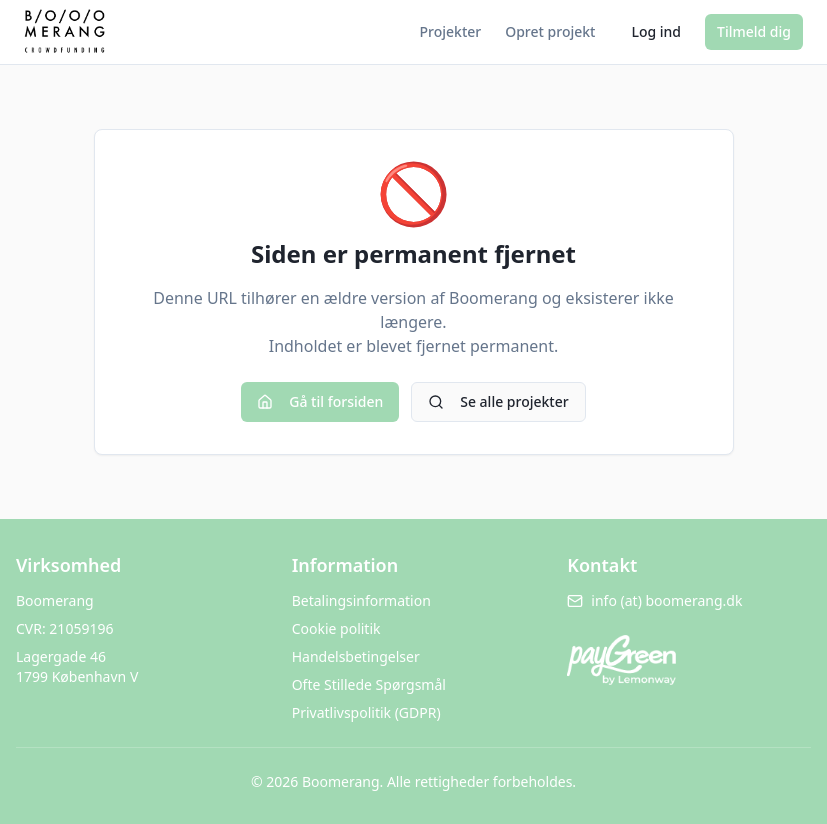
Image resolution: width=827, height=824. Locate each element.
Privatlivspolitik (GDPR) (366, 712)
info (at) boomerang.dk (654, 600)
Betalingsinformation (361, 600)
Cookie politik (336, 628)
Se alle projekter (498, 401)
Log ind (656, 31)
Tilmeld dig (754, 31)
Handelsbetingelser (356, 656)
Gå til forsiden (320, 401)
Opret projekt (550, 31)
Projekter (451, 31)
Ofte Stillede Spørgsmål (369, 684)
